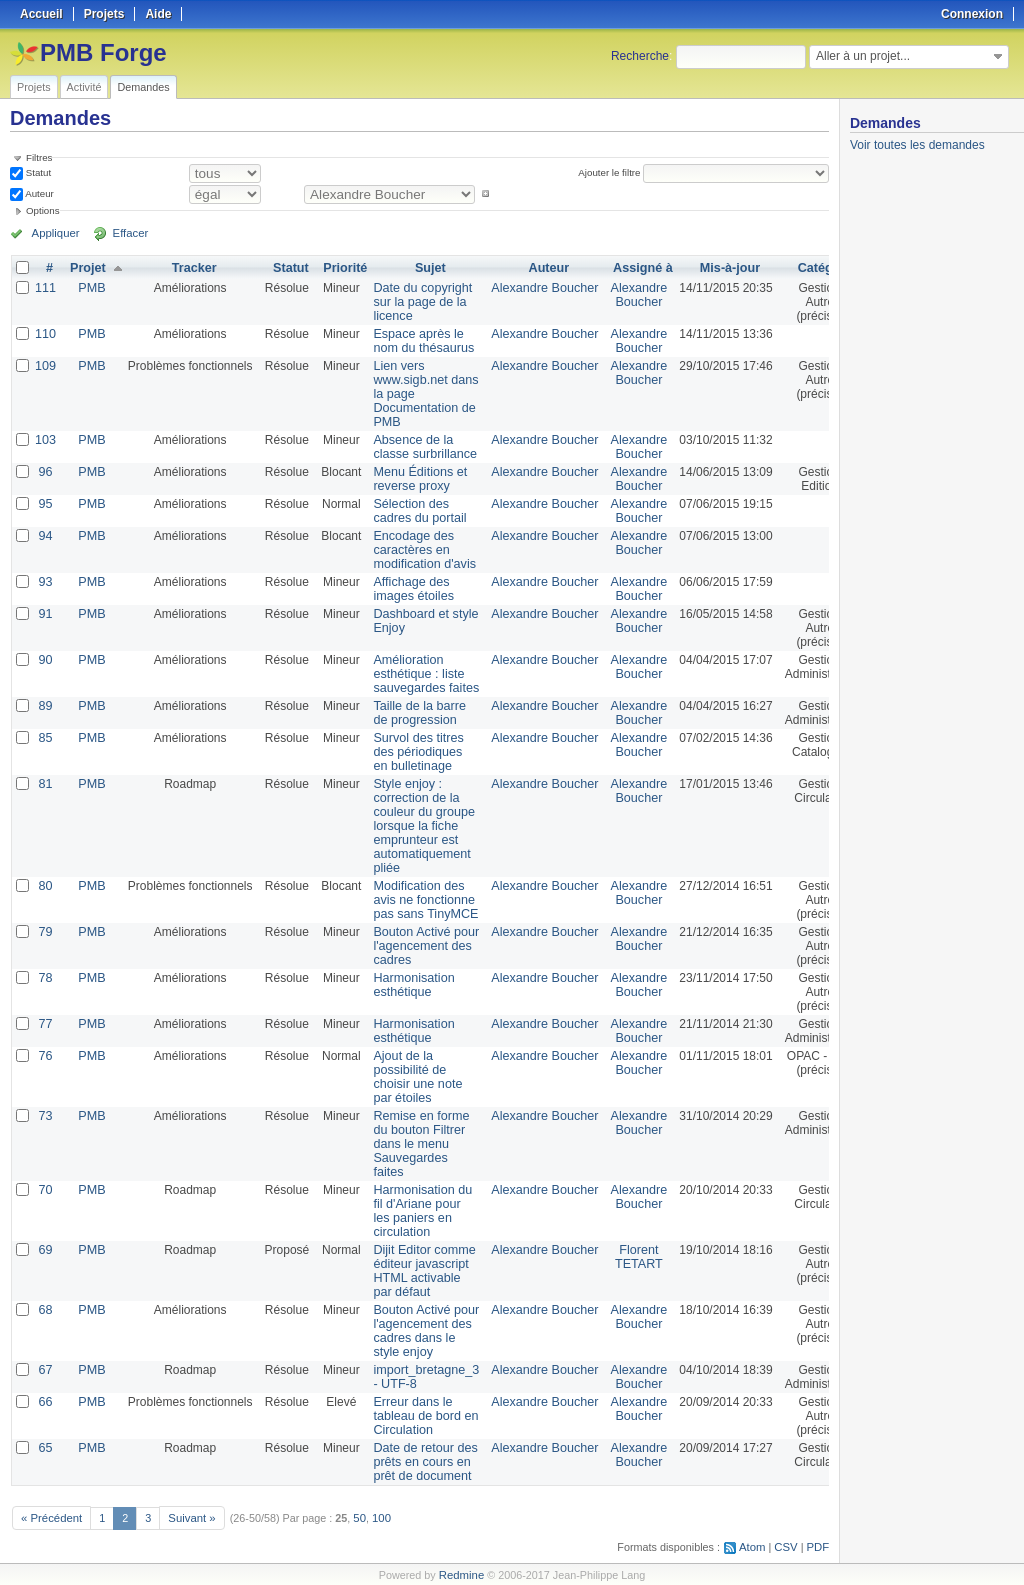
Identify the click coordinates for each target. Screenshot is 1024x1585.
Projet (86, 268)
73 (44, 1116)
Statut (37, 172)
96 (44, 472)
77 (44, 1024)
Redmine (461, 1574)
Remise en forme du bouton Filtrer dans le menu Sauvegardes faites (416, 1144)
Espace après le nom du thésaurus (419, 341)
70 (44, 1190)
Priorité (342, 268)
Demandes (143, 87)
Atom (755, 1546)
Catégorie (810, 268)
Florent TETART (625, 1257)
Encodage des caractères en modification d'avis (420, 550)
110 (45, 334)
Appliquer (53, 233)
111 (45, 288)
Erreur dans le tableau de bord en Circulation (421, 1416)
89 (44, 706)
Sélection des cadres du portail (415, 511)
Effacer (121, 233)
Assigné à (628, 268)
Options (43, 210)
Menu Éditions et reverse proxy (415, 479)
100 (375, 1517)
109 (45, 366)
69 (44, 1250)
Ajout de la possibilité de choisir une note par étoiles (413, 1077)
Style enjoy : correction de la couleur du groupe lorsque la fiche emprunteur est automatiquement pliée (419, 826)
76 (44, 1056)
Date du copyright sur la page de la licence (418, 302)
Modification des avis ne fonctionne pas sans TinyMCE (421, 900)
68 (44, 1310)
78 (44, 978)
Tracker (191, 268)
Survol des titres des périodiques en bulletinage (414, 752)
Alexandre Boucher (534, 288)
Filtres (39, 157)
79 (44, 932)
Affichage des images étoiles (409, 589)
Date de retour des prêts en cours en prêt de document (420, 1462)
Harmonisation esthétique (409, 985)
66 (44, 1402)
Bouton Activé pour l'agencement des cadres (421, 946)
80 (44, 886)
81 (44, 784)
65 (44, 1448)
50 (354, 1517)
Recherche (640, 56)
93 (44, 582)
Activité (84, 87)
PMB (90, 288)
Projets (34, 87)
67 (44, 1370)
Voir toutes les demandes (917, 145)
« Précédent (50, 1517)
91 (44, 614)
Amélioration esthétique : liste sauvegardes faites (421, 674)
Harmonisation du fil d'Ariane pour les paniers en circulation (418, 1211)
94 (44, 536)
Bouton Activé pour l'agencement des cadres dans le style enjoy (421, 1331)
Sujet (424, 268)
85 (44, 738)
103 (45, 440)
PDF (819, 1546)
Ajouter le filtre (611, 172)
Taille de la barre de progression (415, 713)
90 (44, 660)
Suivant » (187, 1517)
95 (44, 504)
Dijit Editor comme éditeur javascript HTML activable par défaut (419, 1271)
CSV (788, 1546)
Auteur (38, 193)
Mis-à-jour (713, 268)
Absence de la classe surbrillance (420, 447)
